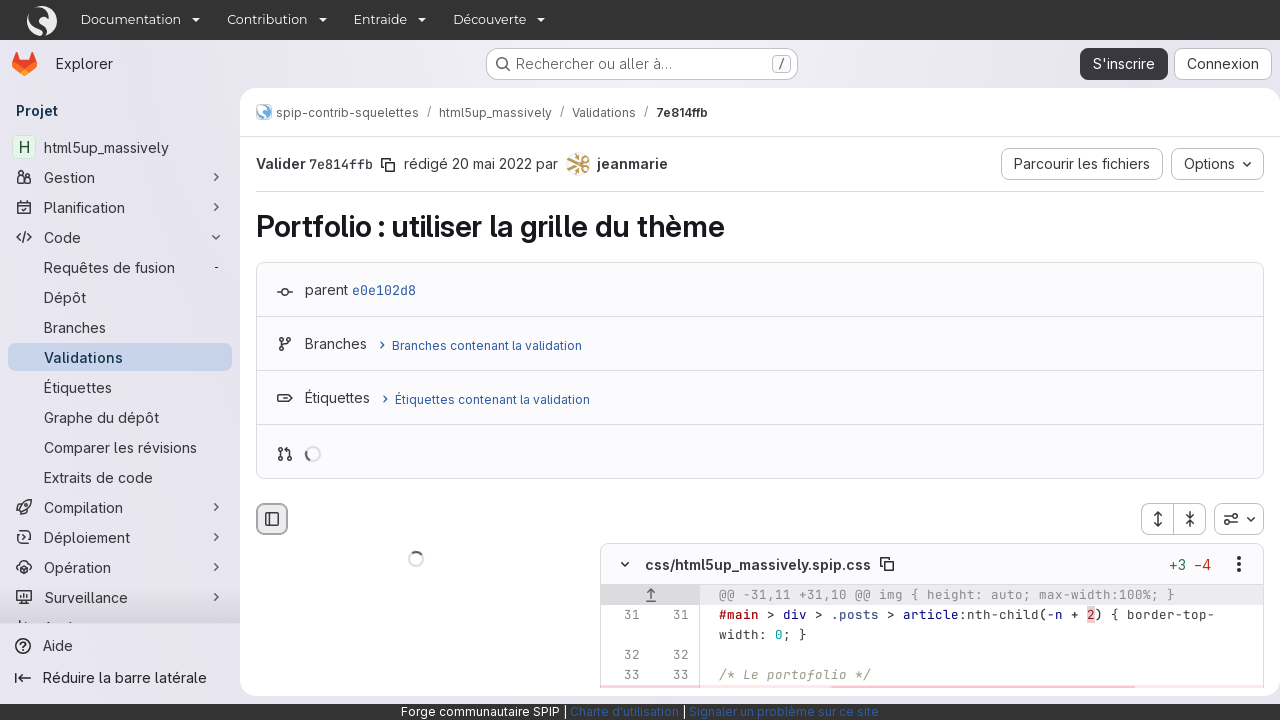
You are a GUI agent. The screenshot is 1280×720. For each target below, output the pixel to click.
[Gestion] (120, 177)
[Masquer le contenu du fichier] (625, 565)
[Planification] (120, 207)
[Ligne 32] (623, 656)
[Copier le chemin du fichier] (887, 565)
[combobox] (1231, 519)
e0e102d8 (384, 290)
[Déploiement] (120, 537)
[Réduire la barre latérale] (120, 678)
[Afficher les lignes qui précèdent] (650, 596)
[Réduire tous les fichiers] (1182, 519)
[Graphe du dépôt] (120, 417)
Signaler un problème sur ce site (784, 711)
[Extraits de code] (120, 477)
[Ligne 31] (623, 616)
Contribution (267, 19)
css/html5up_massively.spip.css (758, 564)
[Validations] (120, 357)
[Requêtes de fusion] (120, 267)
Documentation (131, 19)
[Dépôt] (120, 297)
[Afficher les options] (1231, 565)
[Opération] (120, 567)
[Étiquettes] (120, 387)
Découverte (489, 19)
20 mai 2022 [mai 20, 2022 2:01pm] (492, 163)
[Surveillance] (120, 597)
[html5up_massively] (120, 147)
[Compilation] (120, 507)
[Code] (120, 237)
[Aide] (120, 646)
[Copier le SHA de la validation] (388, 165)
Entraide (381, 19)
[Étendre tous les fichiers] (1149, 519)
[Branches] (120, 327)
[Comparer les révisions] (120, 447)
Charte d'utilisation (624, 711)
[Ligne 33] (623, 676)
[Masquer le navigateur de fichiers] (272, 519)
